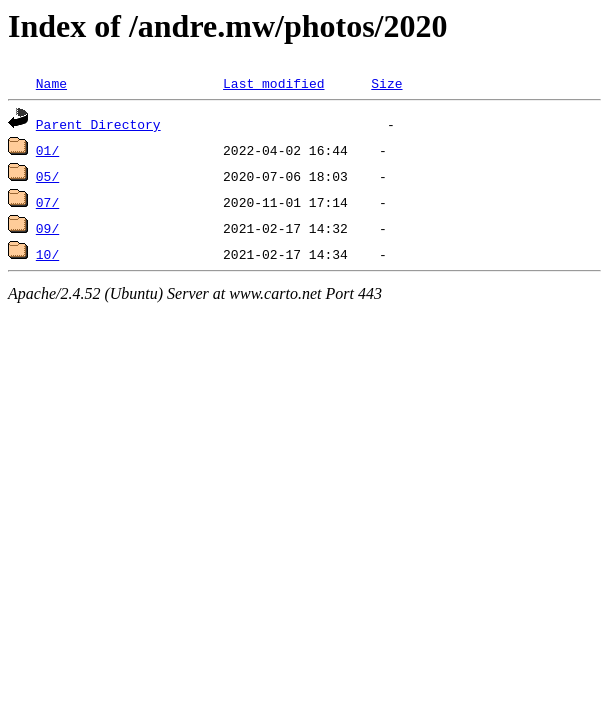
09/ (47, 228)
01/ (47, 150)
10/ (47, 254)
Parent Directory (98, 124)
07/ (47, 202)
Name (51, 83)
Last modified (273, 83)
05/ (47, 176)
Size (386, 83)
